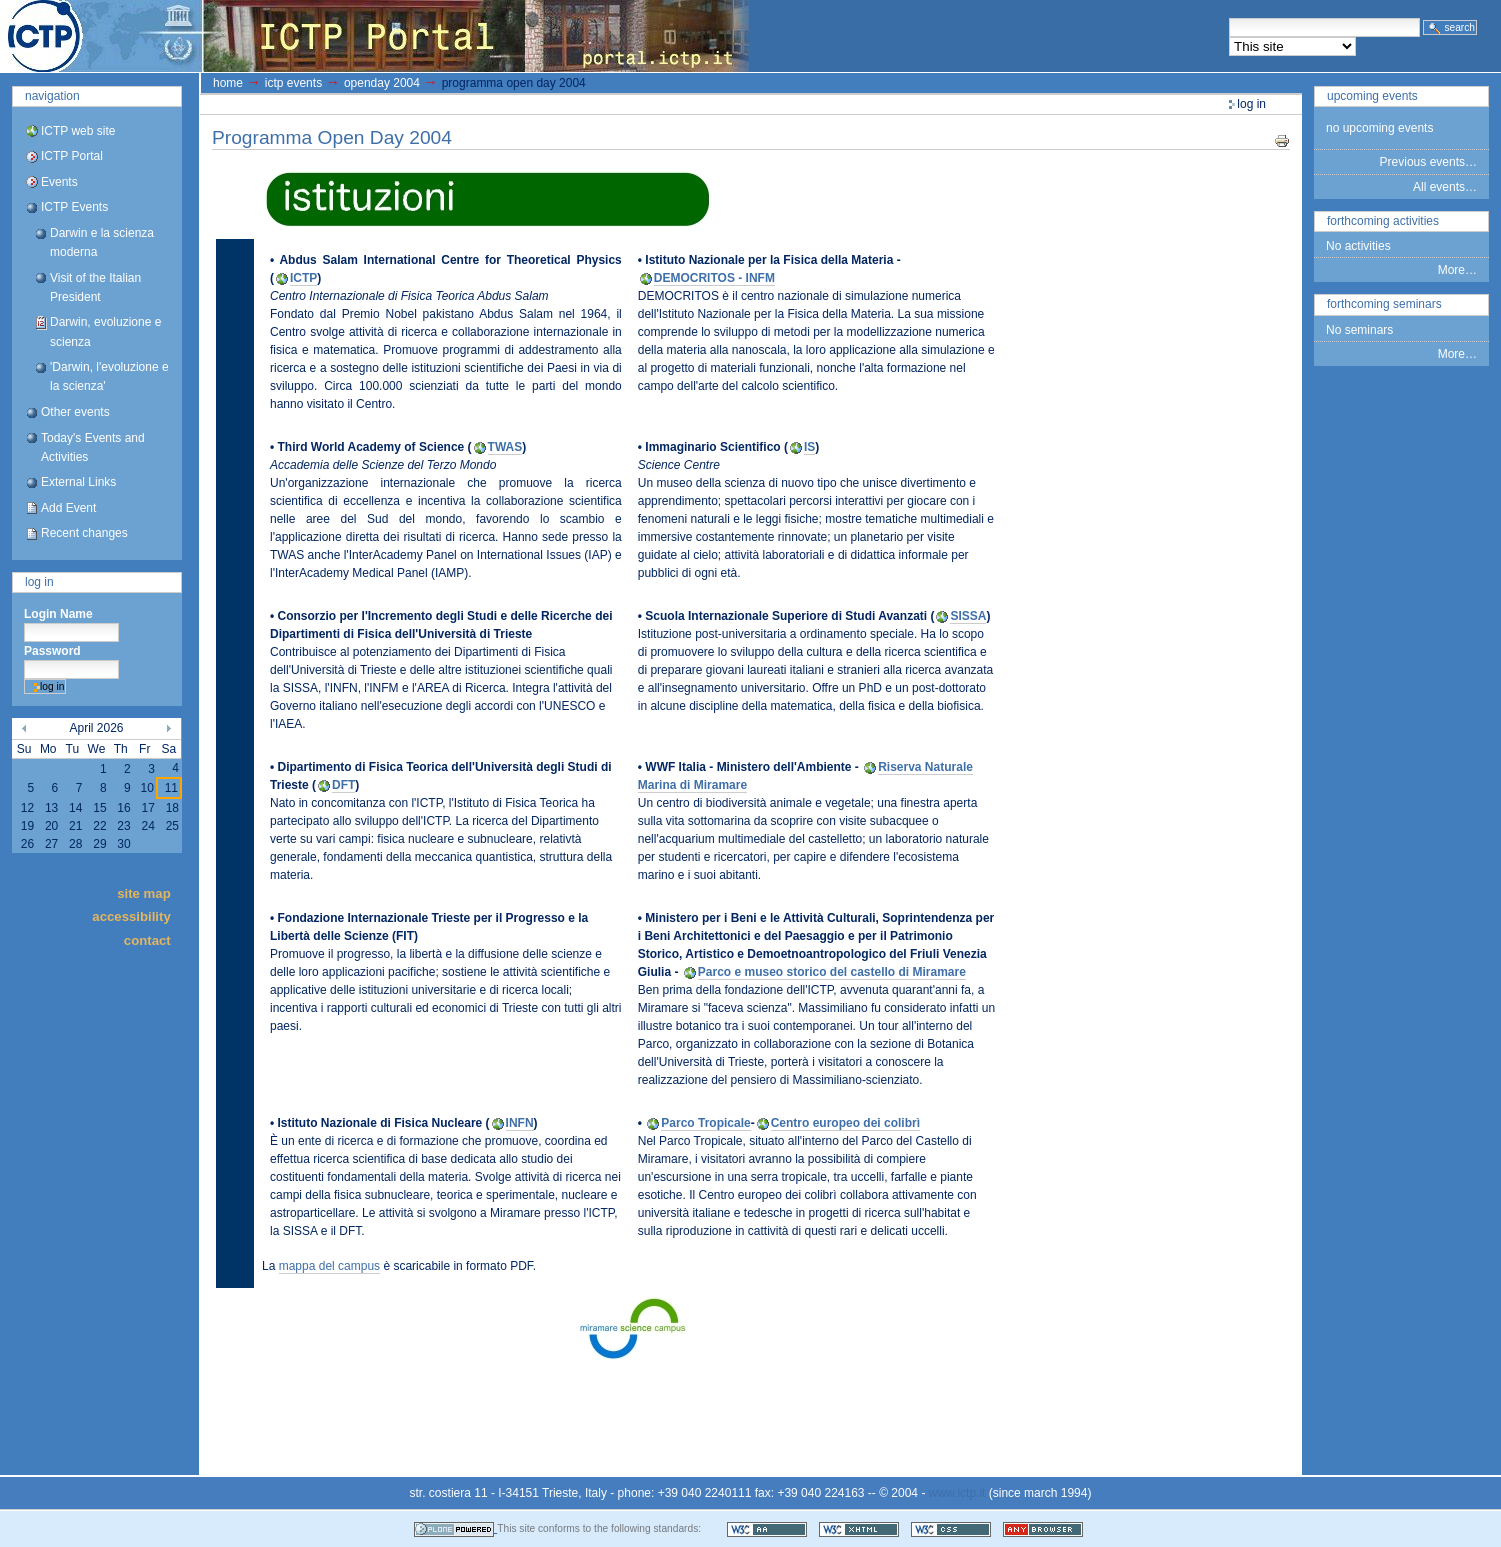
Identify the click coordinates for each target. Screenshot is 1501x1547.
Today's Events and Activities (93, 447)
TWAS (505, 447)
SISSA (968, 616)
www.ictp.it (957, 1493)
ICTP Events (74, 207)
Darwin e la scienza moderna (102, 242)
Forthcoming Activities (1383, 221)
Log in (39, 582)
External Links (78, 482)
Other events (75, 412)
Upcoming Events (1372, 96)
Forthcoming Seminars (1384, 304)
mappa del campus (329, 1266)
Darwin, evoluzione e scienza (105, 331)
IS (809, 447)
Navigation (52, 96)
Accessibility (131, 916)
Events (59, 182)
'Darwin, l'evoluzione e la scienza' (109, 376)
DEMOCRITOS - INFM (714, 278)
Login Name (58, 614)
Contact (147, 939)
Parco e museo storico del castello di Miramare (832, 972)
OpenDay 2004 (382, 83)
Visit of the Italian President (95, 287)
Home (228, 83)
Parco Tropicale (705, 1123)
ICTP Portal (376, 36)
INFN (520, 1123)
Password (52, 651)
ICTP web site (78, 131)
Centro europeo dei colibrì (845, 1123)
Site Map (144, 892)
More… (1457, 270)
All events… (1445, 187)
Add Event (68, 508)
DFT (343, 785)
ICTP (303, 278)
